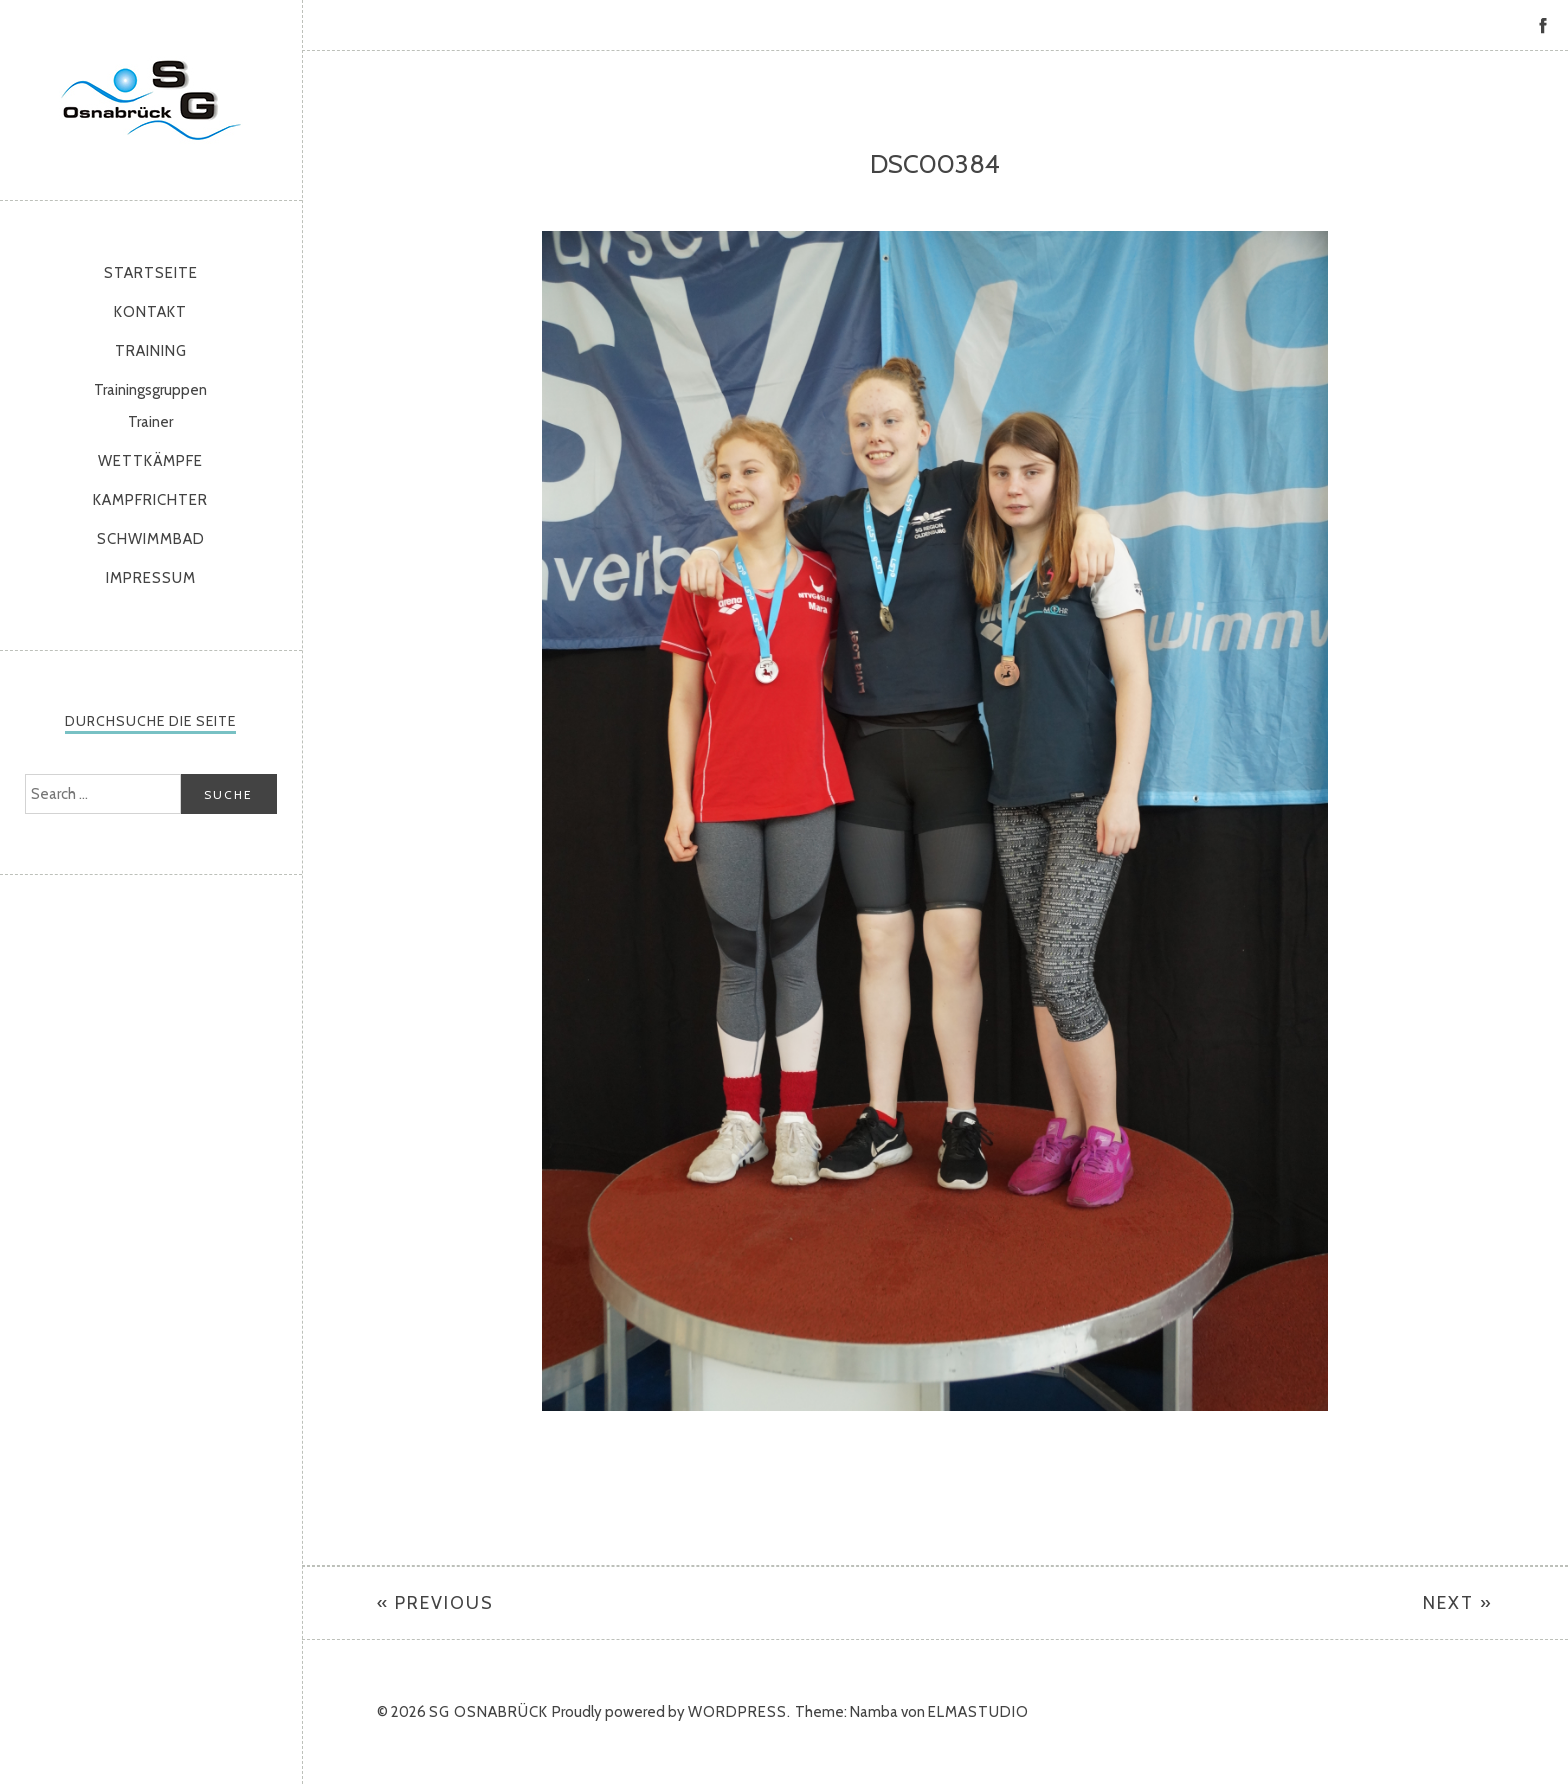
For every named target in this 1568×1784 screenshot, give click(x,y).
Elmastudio (978, 1712)
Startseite (151, 273)
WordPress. (739, 1712)
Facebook (1543, 25)
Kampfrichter (150, 500)
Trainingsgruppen (150, 390)
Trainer (150, 422)
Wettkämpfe (150, 461)
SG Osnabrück (151, 100)
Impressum (151, 578)
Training (151, 351)
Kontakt (150, 312)
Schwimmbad (151, 539)
